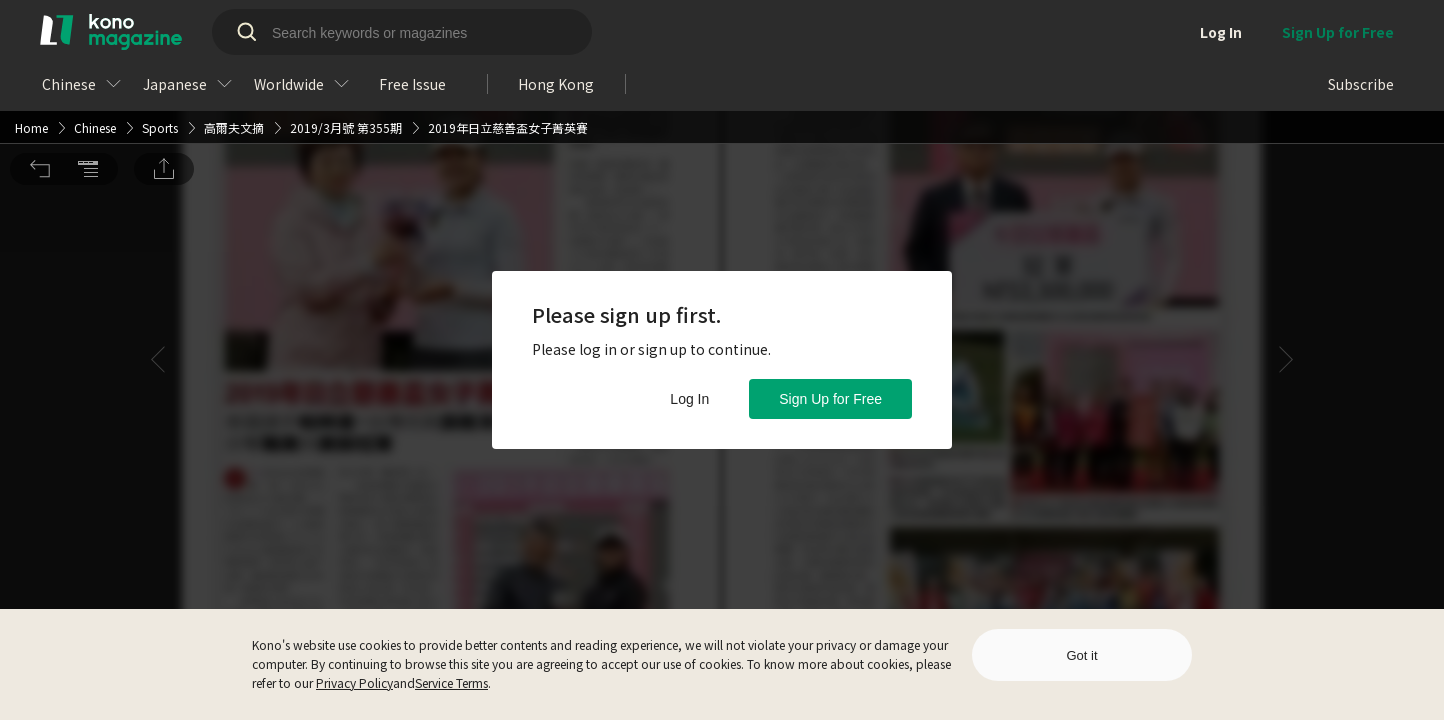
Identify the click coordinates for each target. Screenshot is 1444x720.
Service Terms (451, 682)
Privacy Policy (354, 682)
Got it (1081, 655)
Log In (689, 399)
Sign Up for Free (830, 399)
